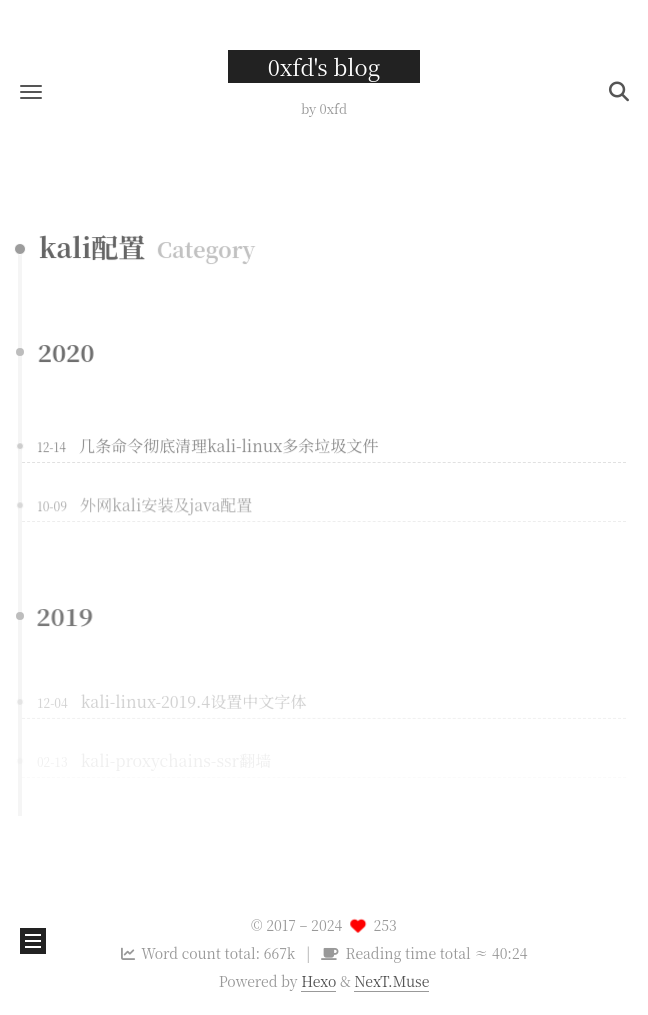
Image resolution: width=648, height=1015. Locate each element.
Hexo (318, 981)
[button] (31, 91)
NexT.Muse (391, 981)
